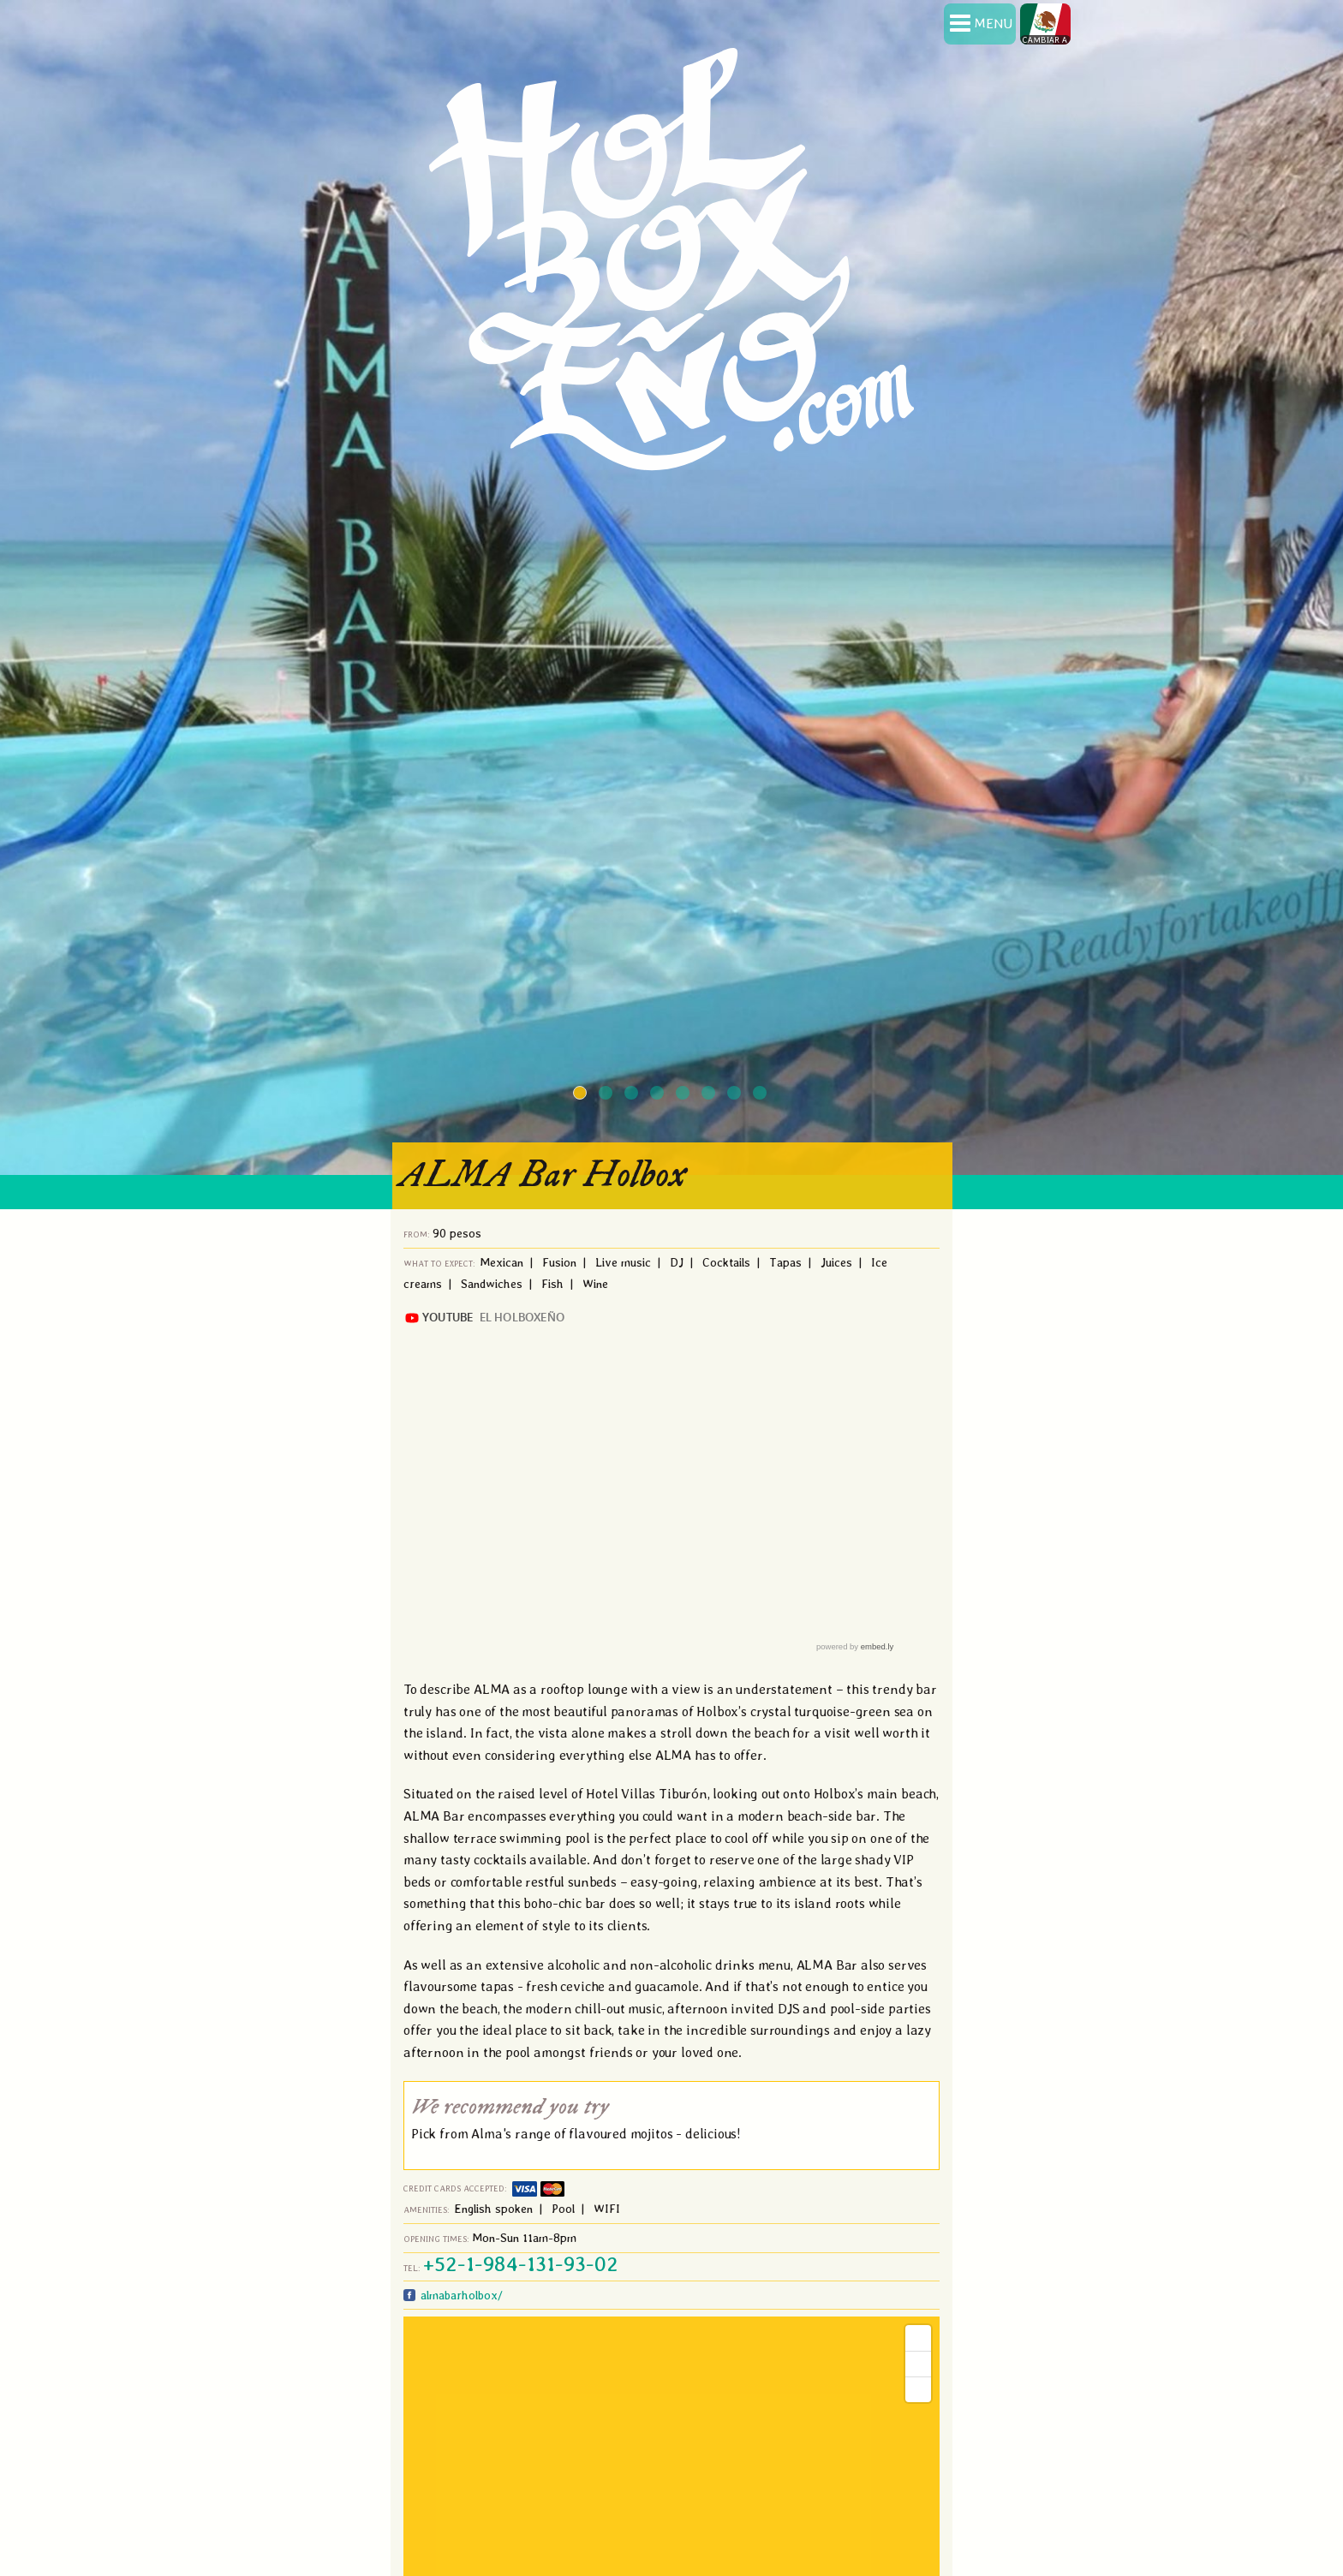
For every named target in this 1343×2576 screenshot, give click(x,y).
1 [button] (581, 1094)
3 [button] (633, 1094)
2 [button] (607, 1094)
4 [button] (658, 1094)
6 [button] (710, 1094)
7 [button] (735, 1094)
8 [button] (761, 1094)
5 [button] (684, 1094)
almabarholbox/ (460, 2295)
